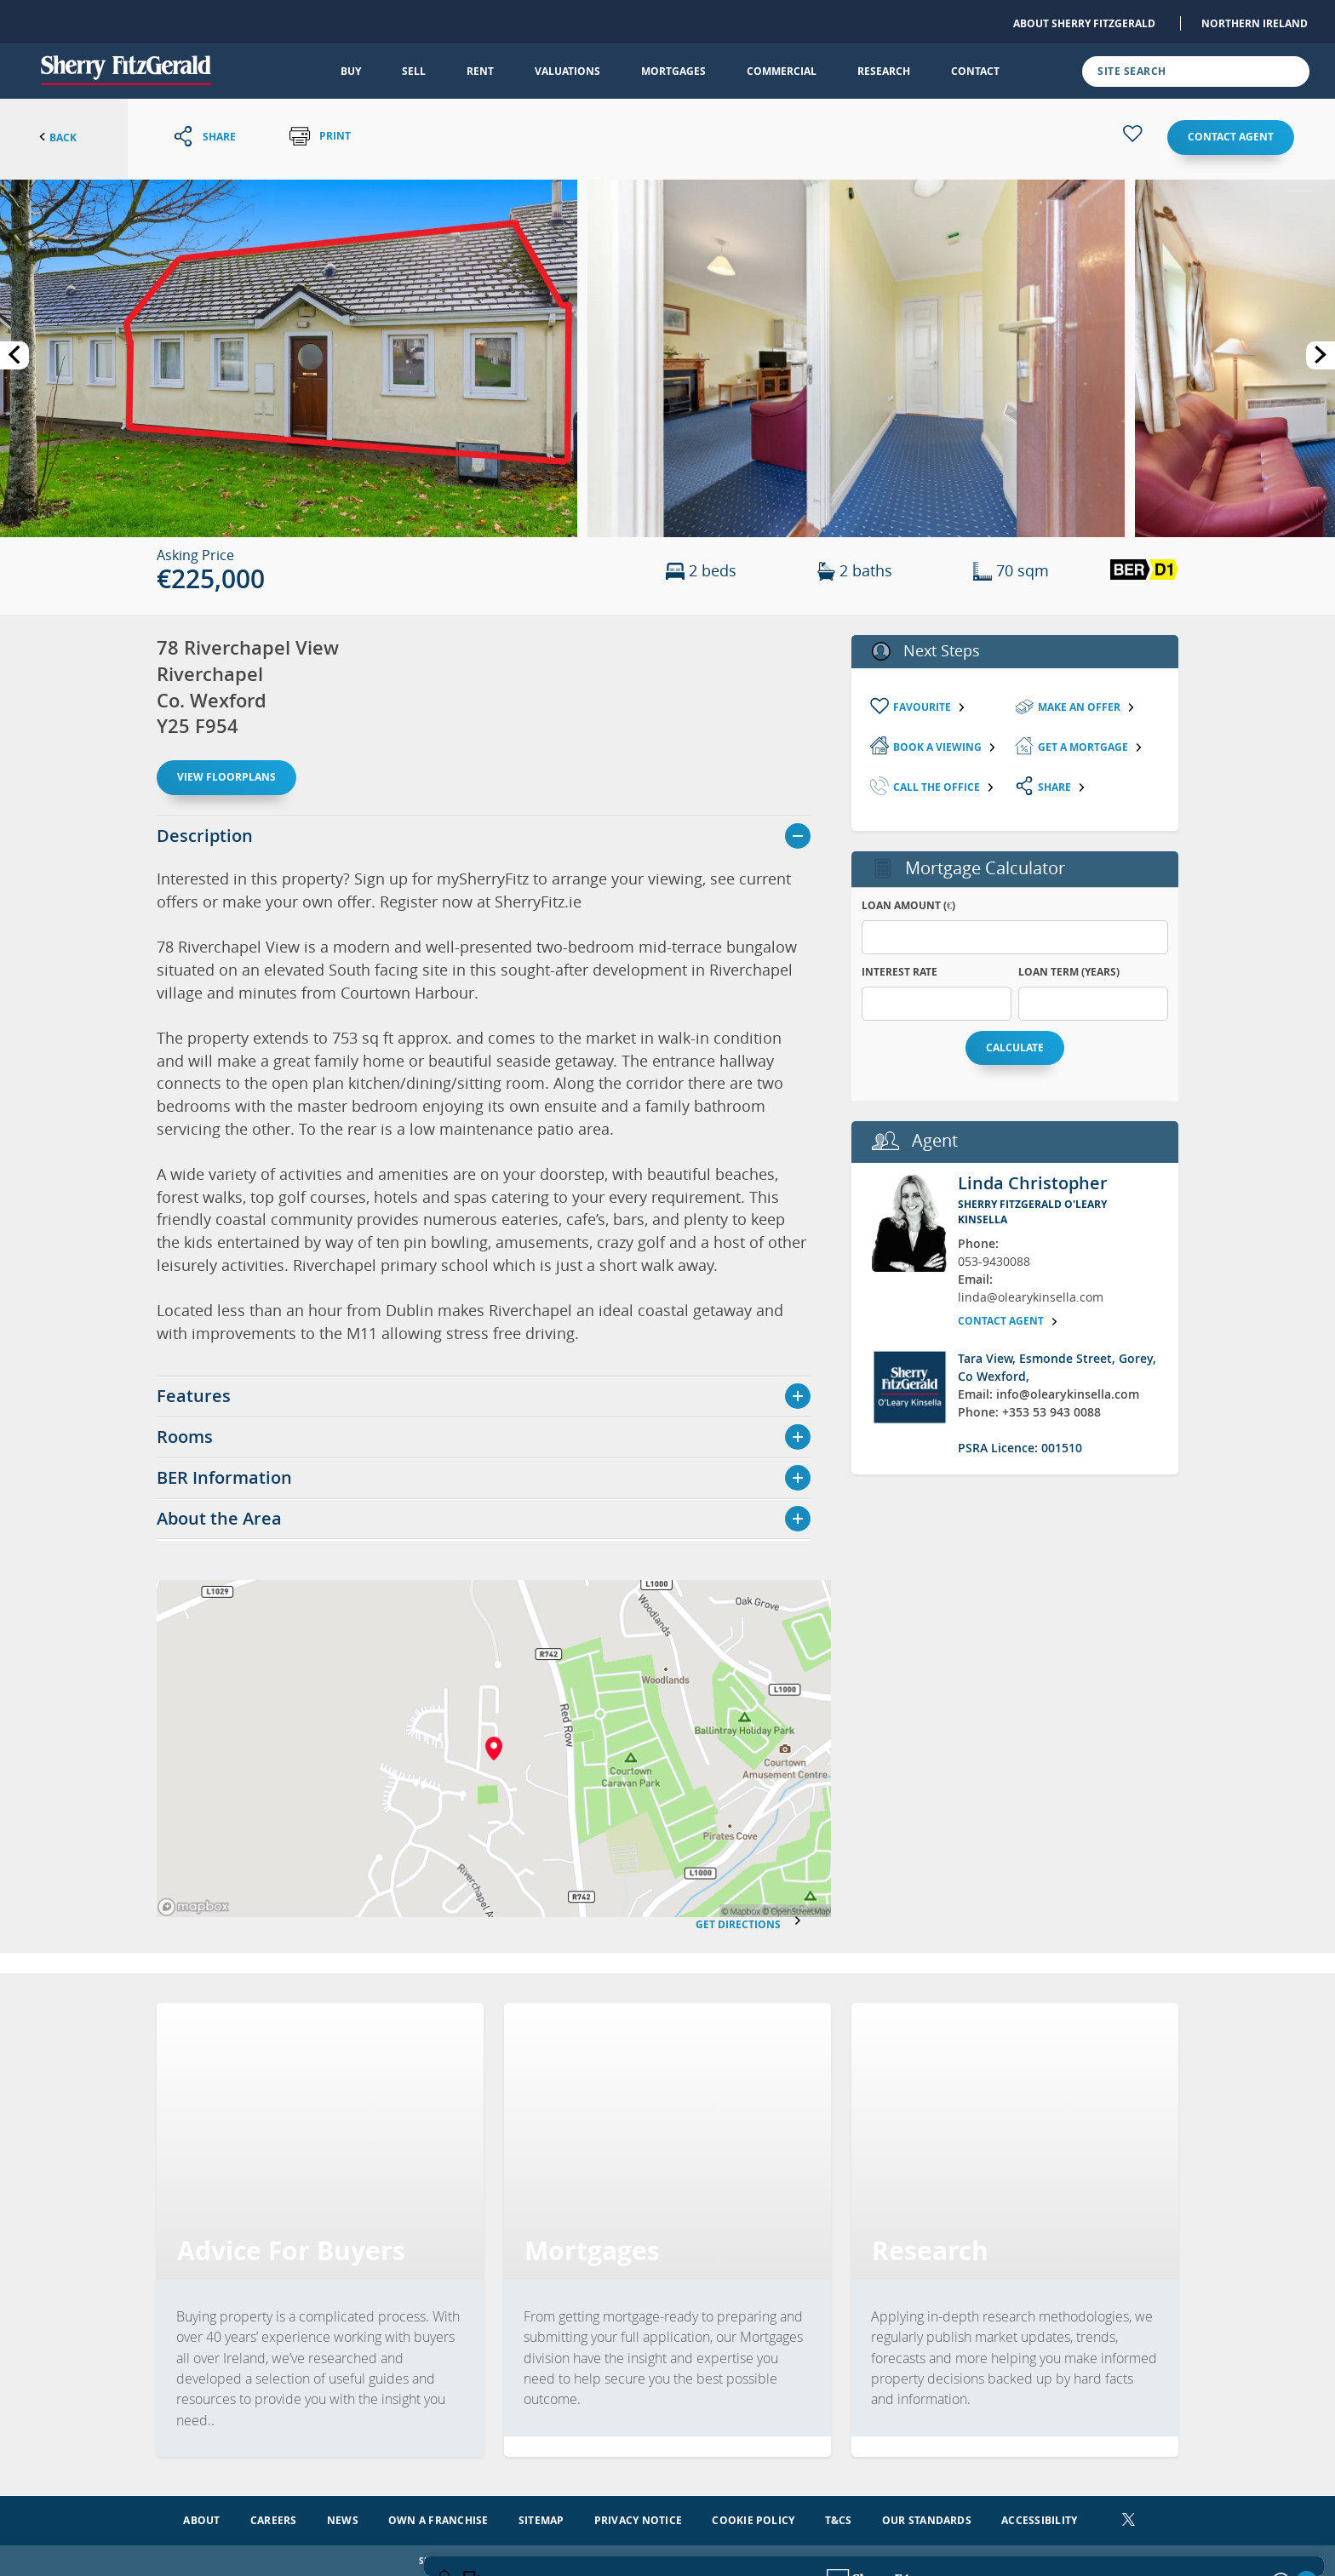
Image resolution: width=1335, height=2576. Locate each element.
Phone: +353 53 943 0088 (1029, 1412)
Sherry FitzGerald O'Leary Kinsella (1032, 1212)
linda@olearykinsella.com (1030, 1297)
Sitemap (541, 2518)
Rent (480, 71)
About (201, 2518)
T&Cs (838, 2518)
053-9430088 (994, 1261)
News (342, 2518)
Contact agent (1231, 136)
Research (883, 71)
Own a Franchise (438, 2518)
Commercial (781, 71)
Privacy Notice (638, 2518)
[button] (288, 356)
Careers (273, 2518)
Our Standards (926, 2518)
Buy (351, 71)
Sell (414, 71)
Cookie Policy (753, 2518)
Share (1062, 787)
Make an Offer (1087, 707)
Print (320, 136)
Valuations (567, 71)
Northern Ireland (1254, 23)
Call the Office (944, 787)
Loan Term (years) (1069, 972)
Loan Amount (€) (908, 905)
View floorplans (226, 777)
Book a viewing (945, 747)
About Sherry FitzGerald (1084, 23)
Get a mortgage (1090, 747)
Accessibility (1039, 2518)
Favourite (929, 707)
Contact (975, 71)
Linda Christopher (1033, 1182)
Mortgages (673, 71)
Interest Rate (899, 972)
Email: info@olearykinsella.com (1048, 1394)
